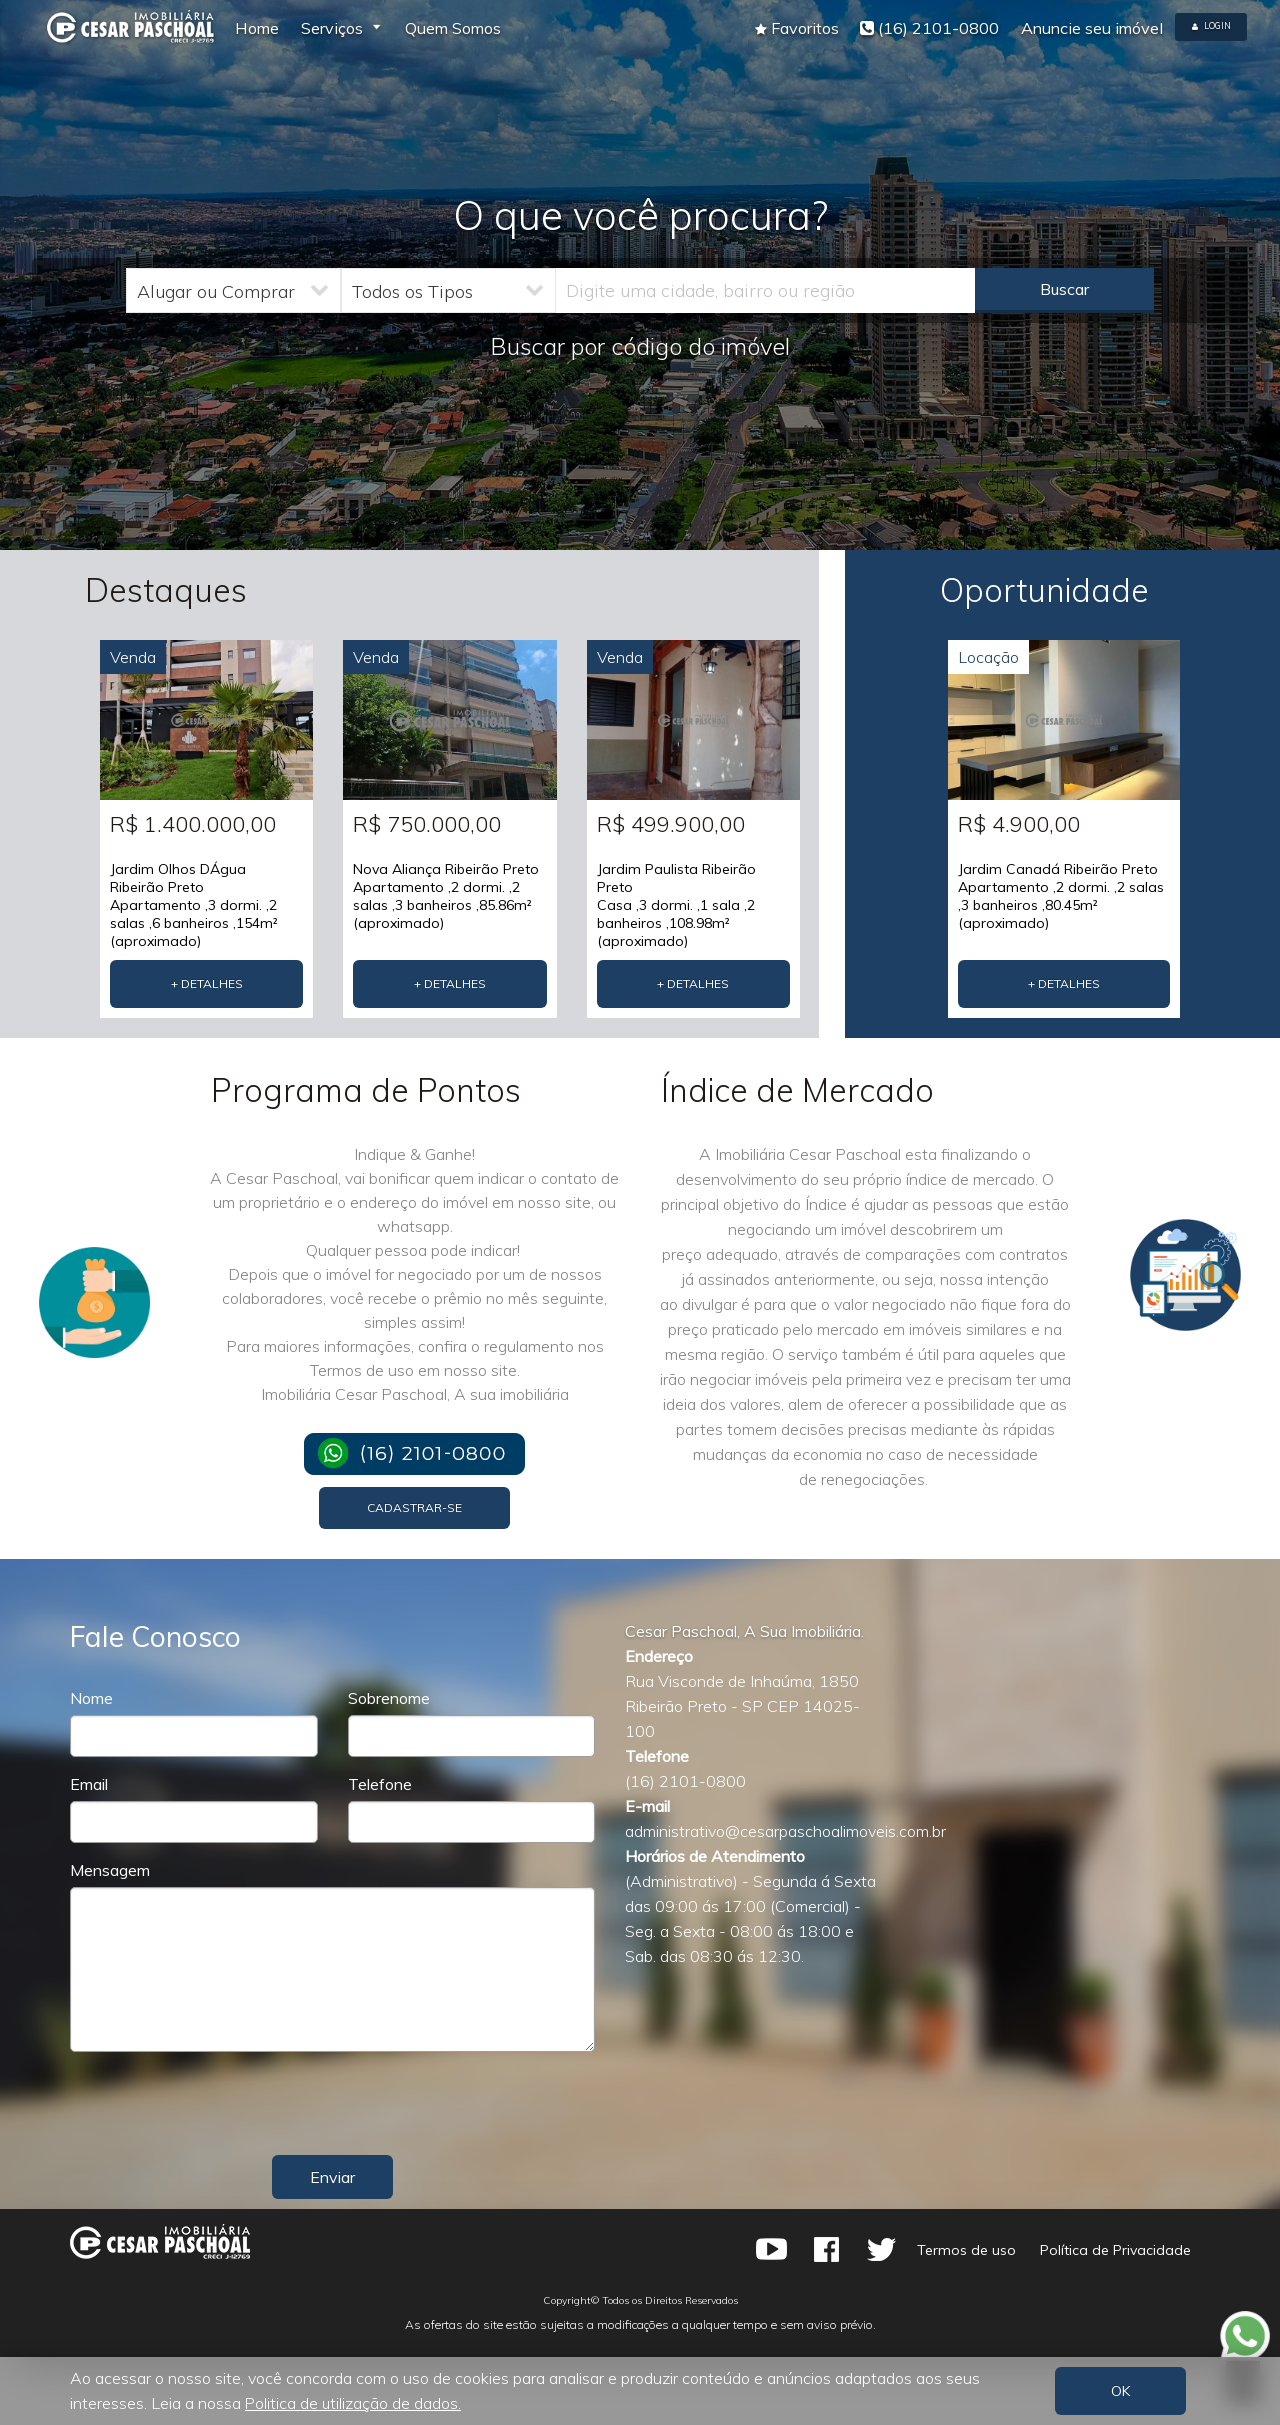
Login (1211, 25)
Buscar (1064, 289)
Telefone (380, 1784)
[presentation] (478, 2106)
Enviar (332, 2177)
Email (89, 1784)
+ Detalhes (207, 983)
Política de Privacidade (1114, 2250)
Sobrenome (389, 1698)
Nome (91, 1698)
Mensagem (110, 1870)
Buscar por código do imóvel (640, 346)
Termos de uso (965, 2250)
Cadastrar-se (414, 1507)
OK (1120, 2391)
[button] (797, 28)
